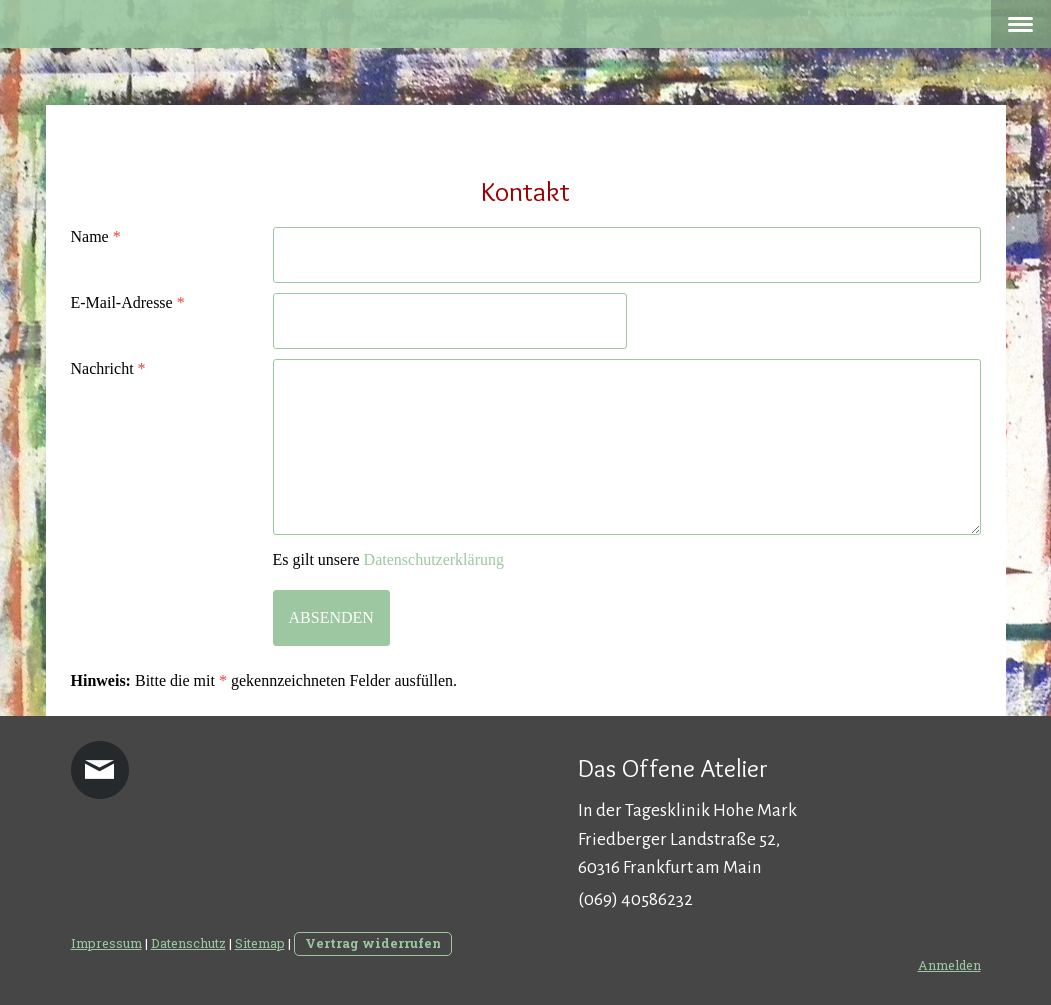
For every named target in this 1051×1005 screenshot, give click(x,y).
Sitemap (260, 943)
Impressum (106, 943)
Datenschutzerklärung (434, 559)
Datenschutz (188, 943)
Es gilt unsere (388, 559)
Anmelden (949, 965)
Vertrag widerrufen (373, 943)
